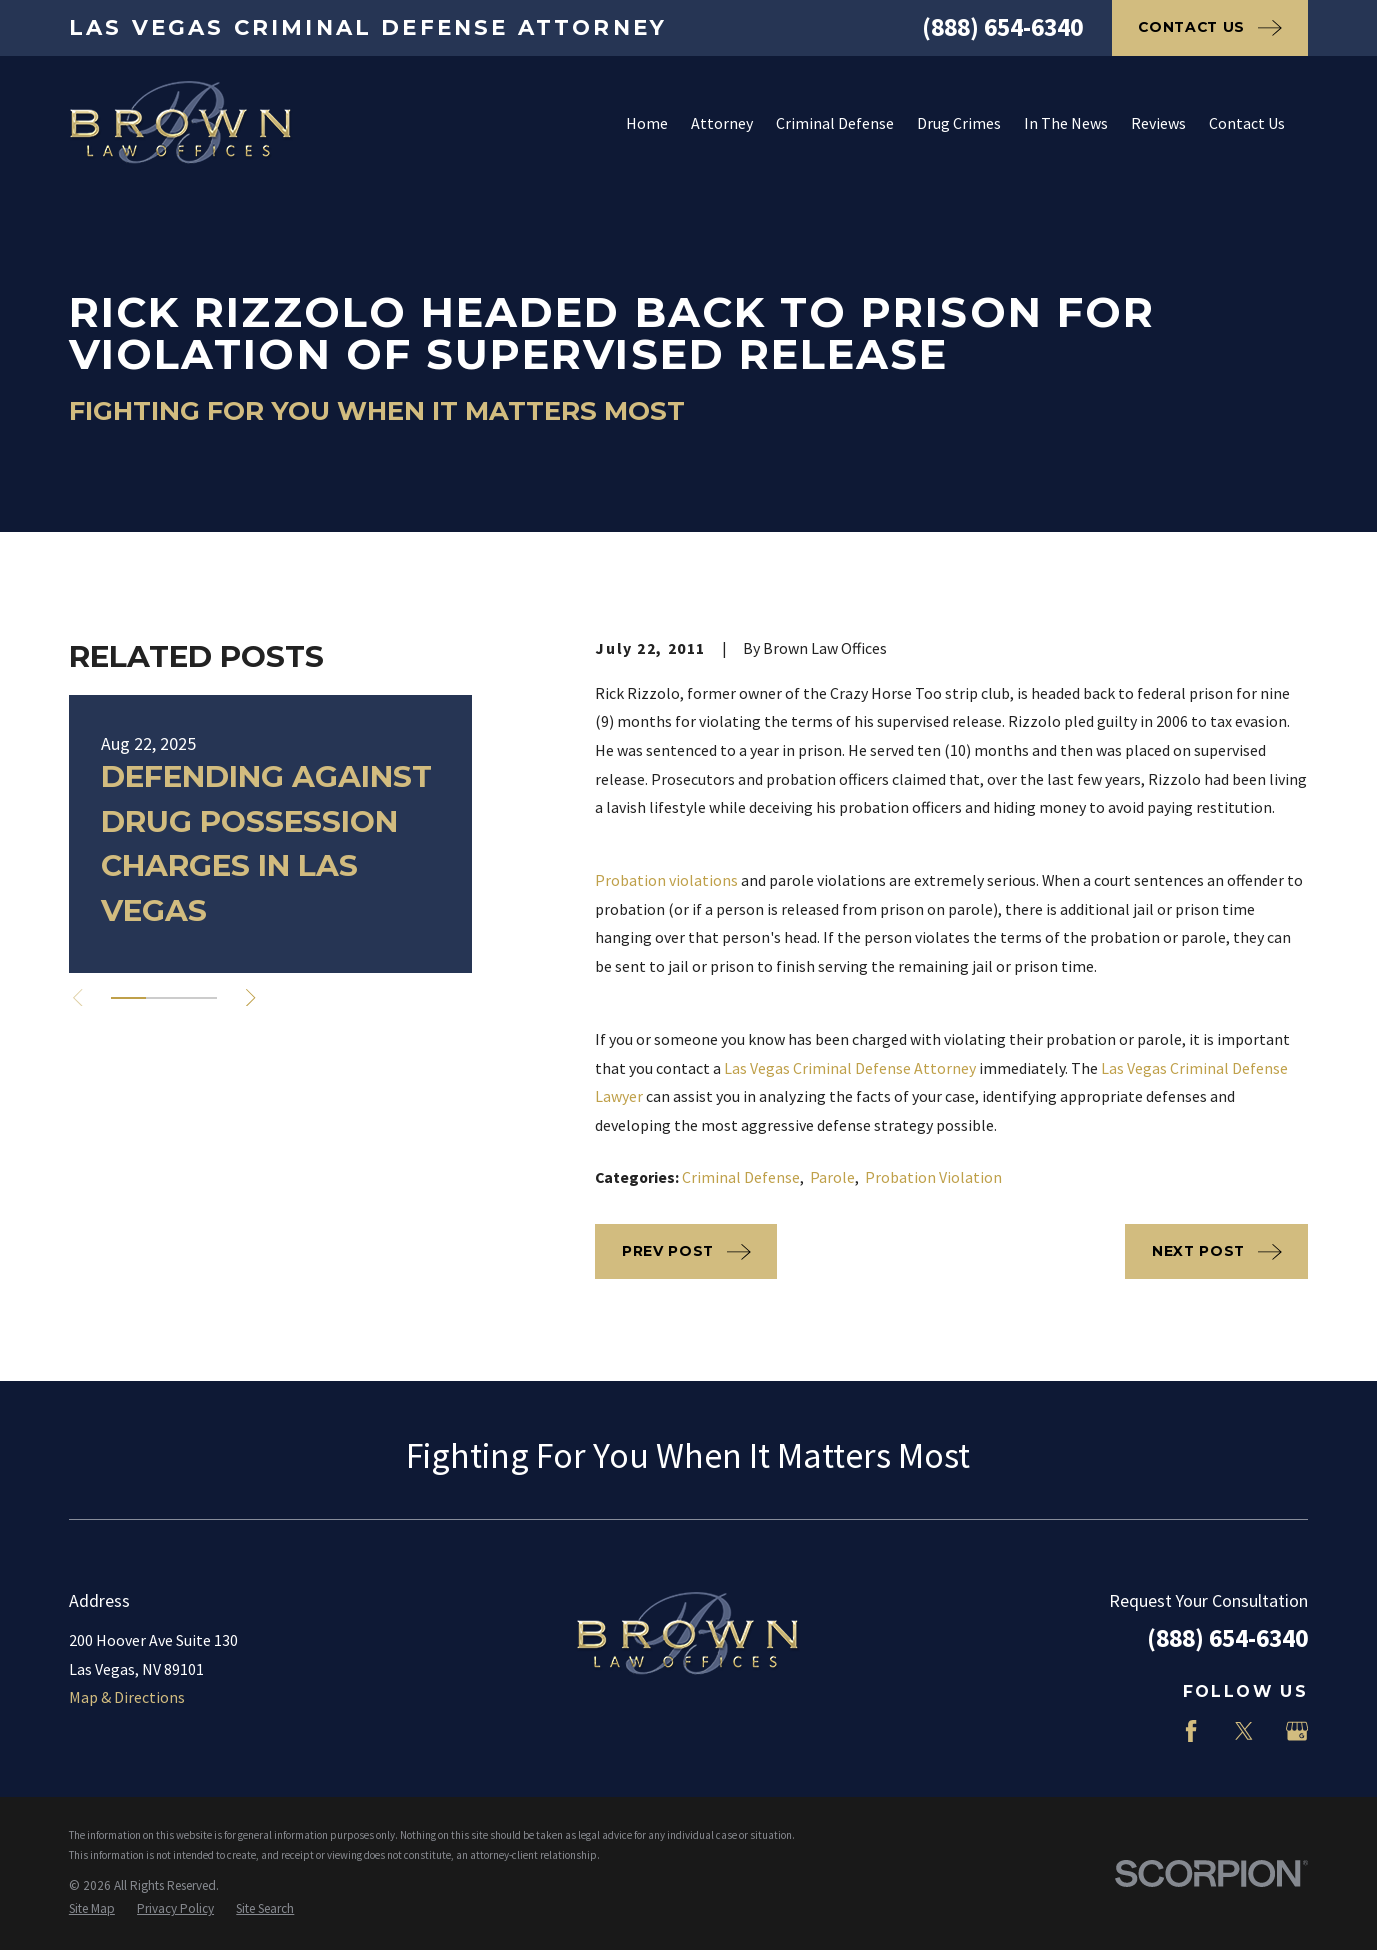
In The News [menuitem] (1066, 123)
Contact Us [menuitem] (1247, 123)
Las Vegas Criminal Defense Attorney (850, 1068)
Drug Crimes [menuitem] (959, 123)
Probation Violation (933, 1177)
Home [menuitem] (647, 123)
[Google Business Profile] (1297, 1731)
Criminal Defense (741, 1177)
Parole (832, 1177)
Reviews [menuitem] (1158, 123)
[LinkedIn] (1138, 1731)
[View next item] (250, 997)
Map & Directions (127, 1697)
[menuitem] (92, 1909)
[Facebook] (1191, 1731)
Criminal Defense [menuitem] (835, 123)
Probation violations (666, 880)
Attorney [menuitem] (722, 123)
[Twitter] (1244, 1731)
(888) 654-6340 (1002, 27)
